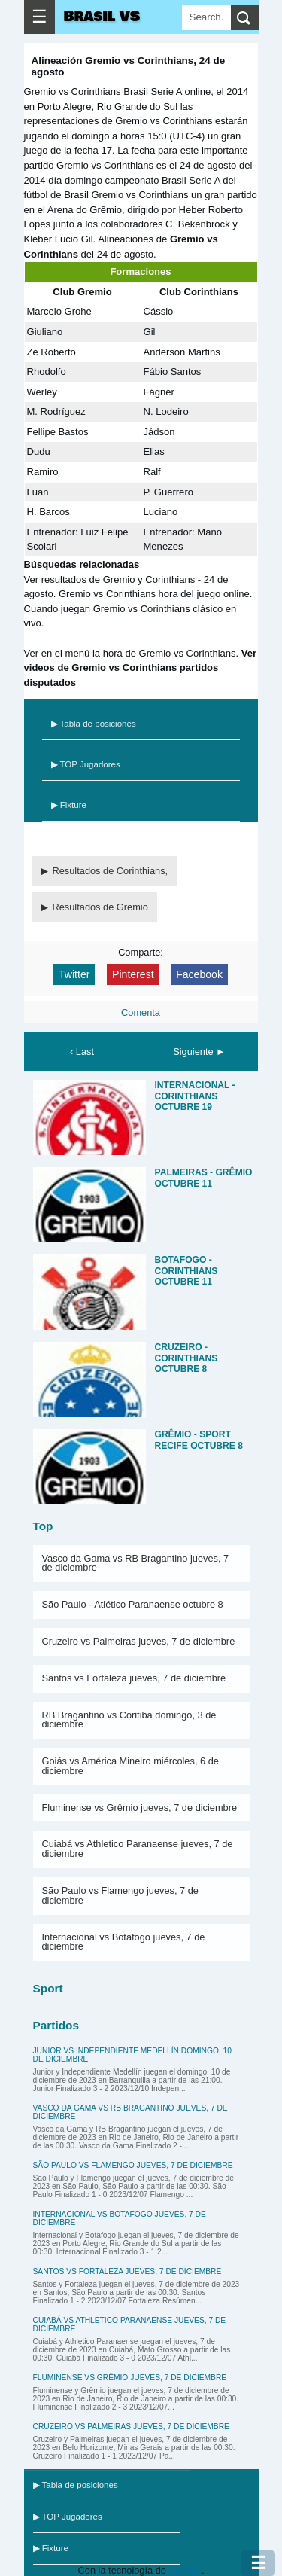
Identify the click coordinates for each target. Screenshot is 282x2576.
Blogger (184, 2570)
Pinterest (133, 974)
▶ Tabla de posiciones (93, 723)
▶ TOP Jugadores (85, 764)
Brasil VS (102, 16)
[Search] (206, 17)
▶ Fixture (68, 804)
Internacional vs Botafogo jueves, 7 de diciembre (123, 1942)
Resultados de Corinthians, (110, 870)
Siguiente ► (199, 1051)
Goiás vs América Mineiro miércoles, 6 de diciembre (130, 1765)
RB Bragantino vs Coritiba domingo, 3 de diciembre (129, 1719)
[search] (245, 17)
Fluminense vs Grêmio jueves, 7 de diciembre (140, 1807)
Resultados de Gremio (100, 907)
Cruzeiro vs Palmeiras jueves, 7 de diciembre (138, 1641)
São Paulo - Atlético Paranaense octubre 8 (132, 1604)
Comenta (140, 1012)
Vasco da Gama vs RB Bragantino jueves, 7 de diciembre (135, 1563)
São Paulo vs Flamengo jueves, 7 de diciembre (120, 1895)
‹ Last (82, 1051)
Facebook (199, 974)
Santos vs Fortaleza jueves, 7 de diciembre (134, 1678)
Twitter (74, 974)
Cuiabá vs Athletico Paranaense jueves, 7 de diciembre (137, 1848)
